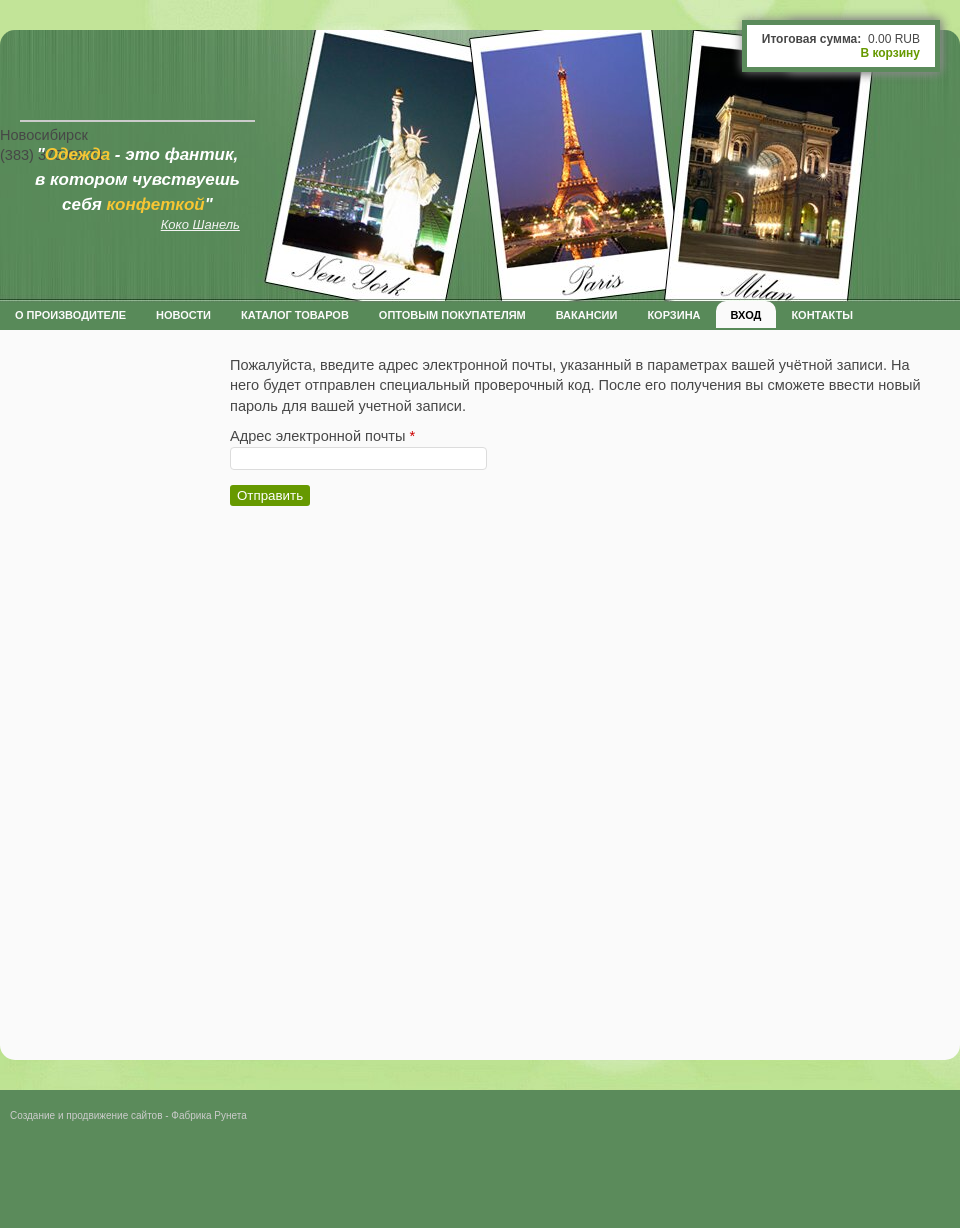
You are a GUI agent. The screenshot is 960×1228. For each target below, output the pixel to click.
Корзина (673, 315)
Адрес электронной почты (322, 436)
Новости (183, 315)
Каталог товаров (295, 315)
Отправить (270, 495)
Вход (746, 315)
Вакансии (587, 315)
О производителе (70, 315)
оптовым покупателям (452, 315)
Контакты (822, 315)
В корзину (890, 53)
